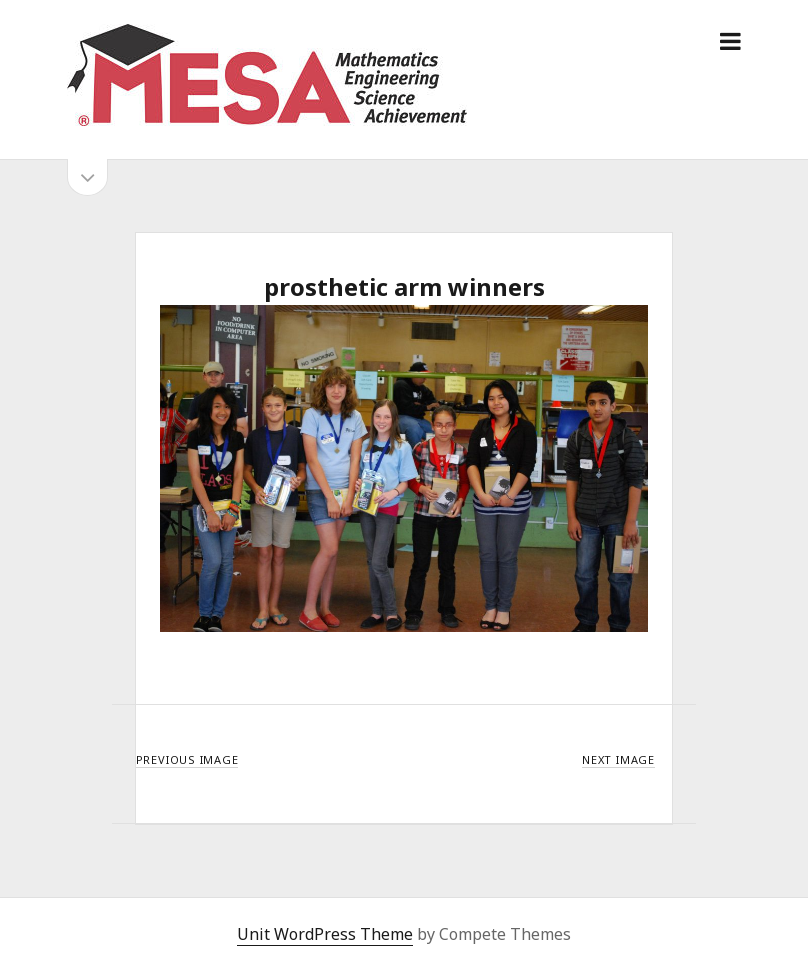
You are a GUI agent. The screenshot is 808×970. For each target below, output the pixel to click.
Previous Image (187, 759)
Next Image (618, 759)
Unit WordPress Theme (325, 934)
